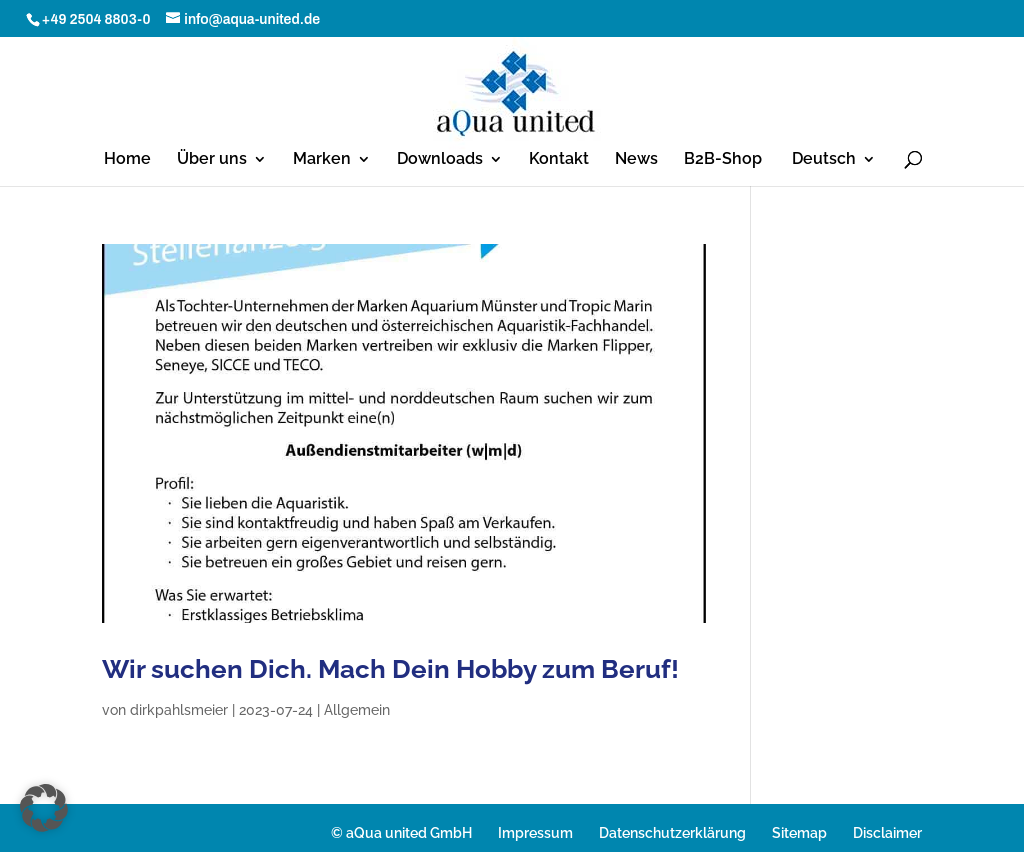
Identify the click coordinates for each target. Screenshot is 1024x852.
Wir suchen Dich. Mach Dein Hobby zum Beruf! (390, 669)
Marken (322, 160)
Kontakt (559, 160)
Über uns (212, 160)
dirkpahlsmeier (179, 710)
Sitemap (799, 833)
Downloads (440, 160)
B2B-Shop (723, 160)
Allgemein (357, 710)
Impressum (535, 833)
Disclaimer (887, 833)
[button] (44, 808)
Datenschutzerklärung (672, 833)
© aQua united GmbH (401, 833)
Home (127, 160)
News (636, 160)
